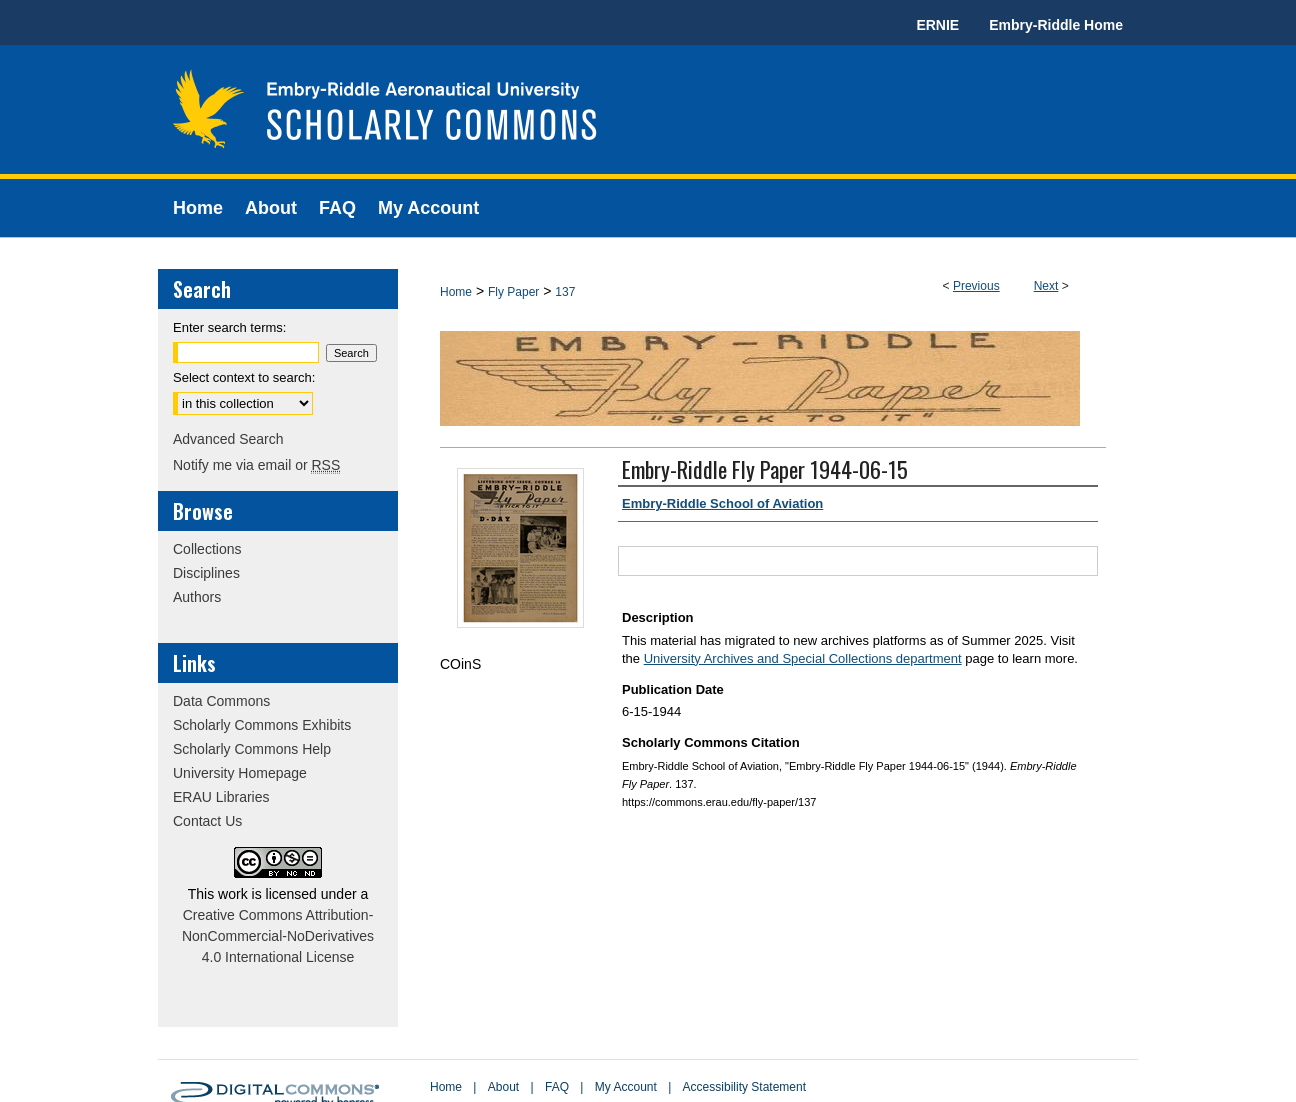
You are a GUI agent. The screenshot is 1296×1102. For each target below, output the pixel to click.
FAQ (557, 1087)
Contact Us (207, 821)
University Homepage (240, 773)
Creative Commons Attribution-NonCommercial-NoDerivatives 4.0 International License (278, 936)
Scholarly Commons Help (252, 749)
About (503, 1087)
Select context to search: (244, 377)
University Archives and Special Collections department (803, 658)
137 (565, 292)
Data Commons (221, 701)
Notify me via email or (256, 465)
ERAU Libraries (221, 797)
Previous (976, 286)
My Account (626, 1087)
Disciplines (206, 573)
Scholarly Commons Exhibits (262, 725)
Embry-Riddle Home (1056, 25)
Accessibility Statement (744, 1087)
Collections (207, 549)
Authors (197, 597)
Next (1046, 286)
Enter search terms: (229, 327)
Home (456, 292)
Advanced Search (228, 439)
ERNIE (937, 25)
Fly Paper (513, 292)
